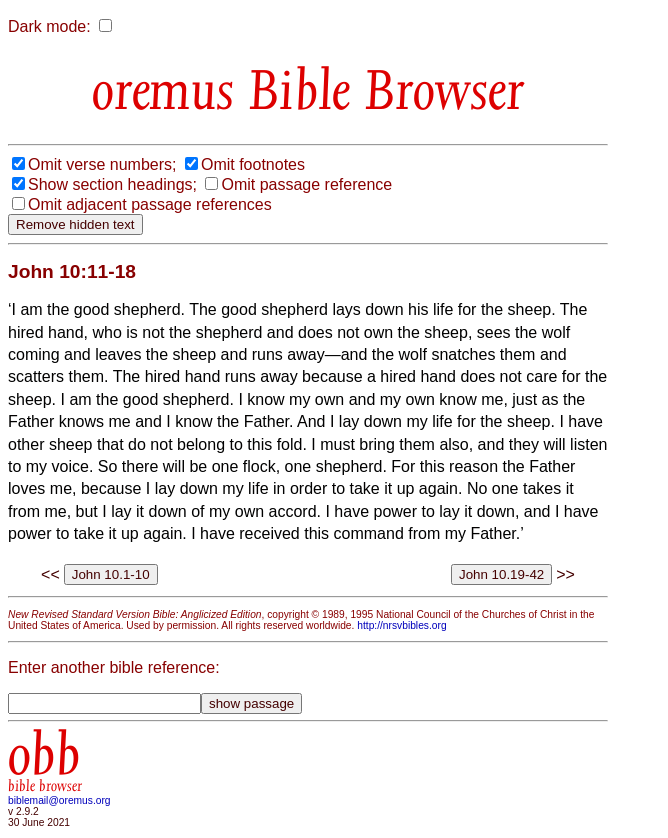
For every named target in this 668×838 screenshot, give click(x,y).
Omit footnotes (253, 164)
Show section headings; (112, 184)
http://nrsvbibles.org (401, 625)
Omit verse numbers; (102, 164)
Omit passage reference (306, 184)
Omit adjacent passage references (150, 204)
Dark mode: (49, 26)
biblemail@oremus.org (59, 800)
